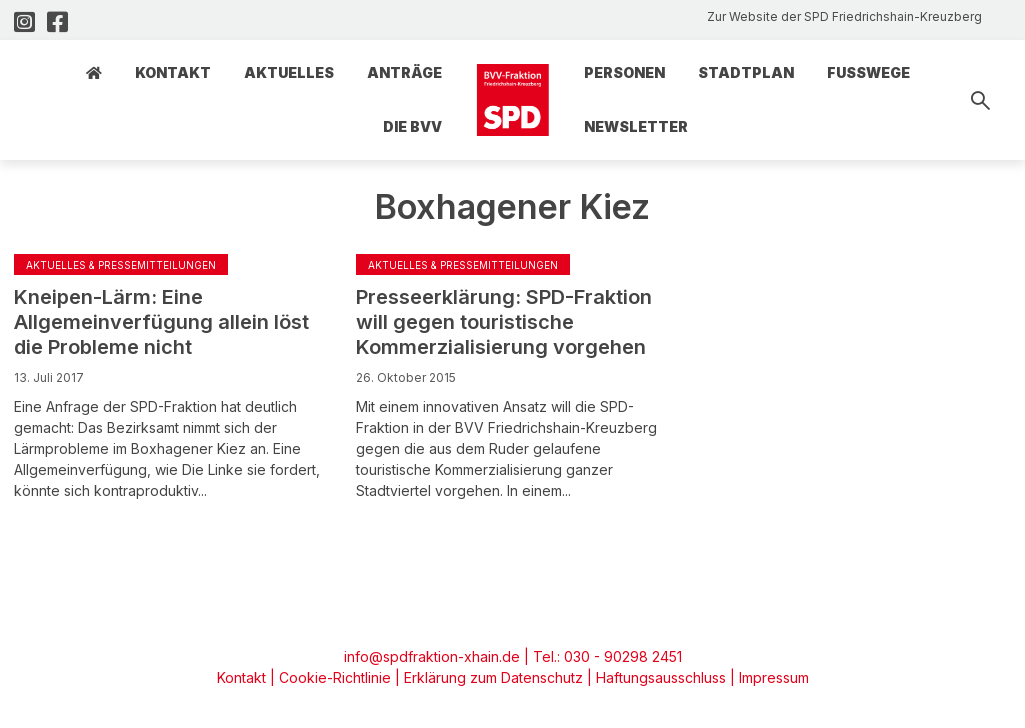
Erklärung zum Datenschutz (493, 677)
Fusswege (868, 72)
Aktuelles (289, 72)
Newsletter (636, 126)
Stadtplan (746, 72)
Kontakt (173, 72)
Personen (624, 72)
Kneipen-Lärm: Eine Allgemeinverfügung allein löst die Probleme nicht (161, 322)
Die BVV (412, 126)
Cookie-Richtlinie (335, 677)
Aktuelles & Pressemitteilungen (121, 265)
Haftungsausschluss (661, 677)
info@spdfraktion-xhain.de (432, 656)
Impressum (774, 677)
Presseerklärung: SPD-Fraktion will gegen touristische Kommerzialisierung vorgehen (504, 322)
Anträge (404, 72)
